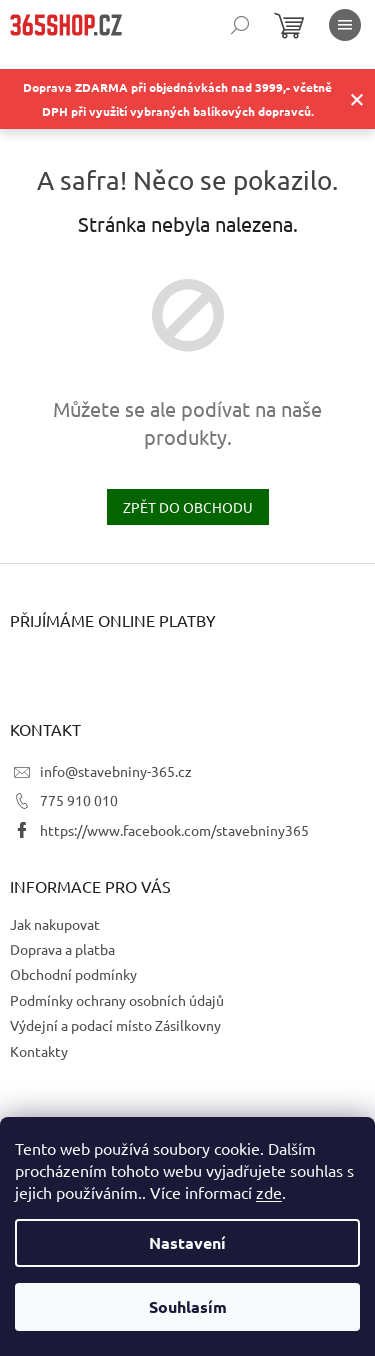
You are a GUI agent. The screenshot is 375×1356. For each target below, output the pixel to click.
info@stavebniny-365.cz (116, 771)
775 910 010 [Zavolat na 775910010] (79, 800)
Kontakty (39, 1051)
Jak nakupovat (55, 924)
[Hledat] (240, 25)
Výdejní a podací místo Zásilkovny (115, 1025)
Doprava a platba (62, 949)
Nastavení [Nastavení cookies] (187, 1242)
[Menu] (345, 25)
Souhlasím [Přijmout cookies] (188, 1306)
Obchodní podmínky (73, 974)
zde (269, 1192)
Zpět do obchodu (188, 507)
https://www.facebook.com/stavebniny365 (174, 830)
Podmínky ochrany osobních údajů (117, 1000)
